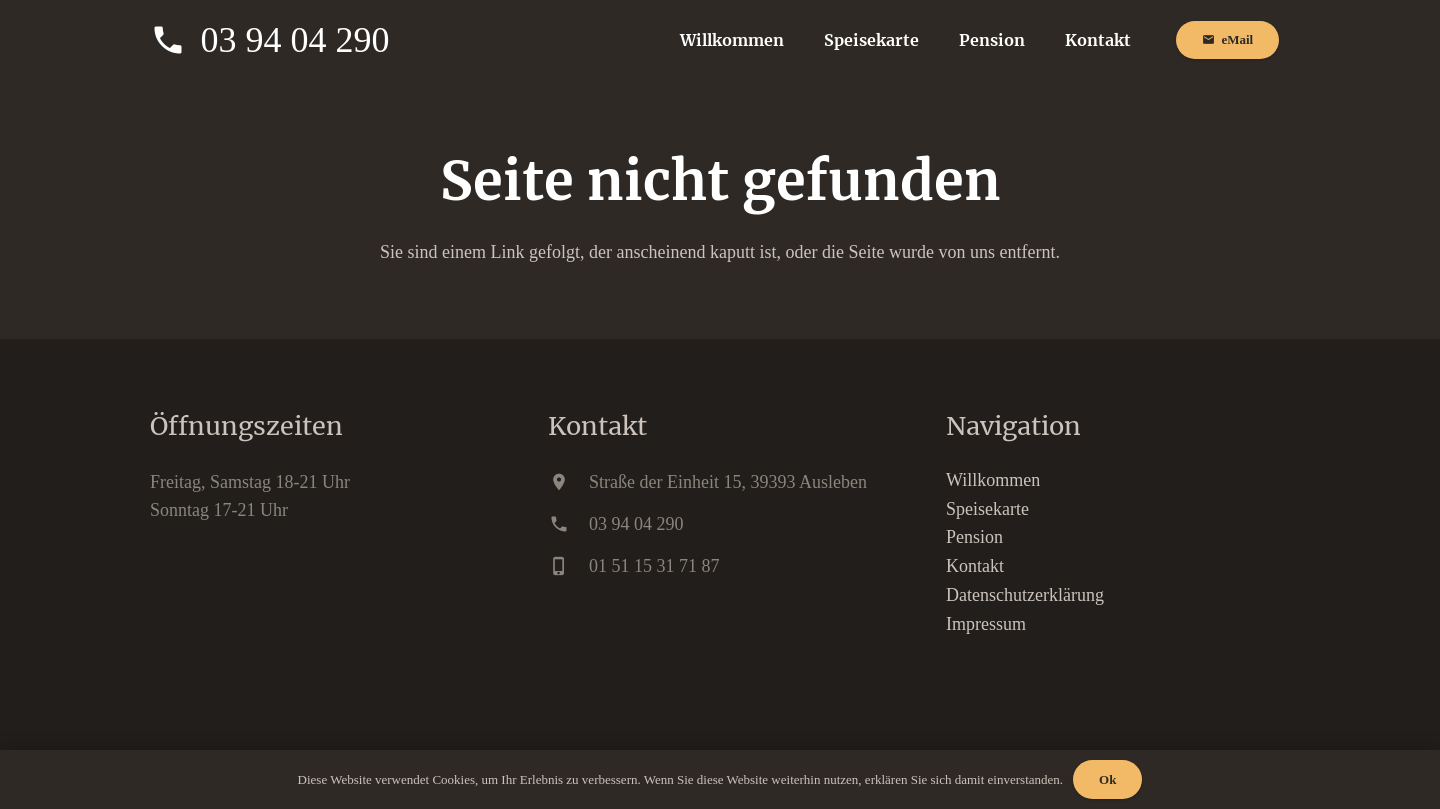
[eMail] (1227, 40)
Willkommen (993, 480)
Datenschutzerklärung (1025, 595)
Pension (974, 537)
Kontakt (975, 566)
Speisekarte (987, 509)
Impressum (986, 624)
